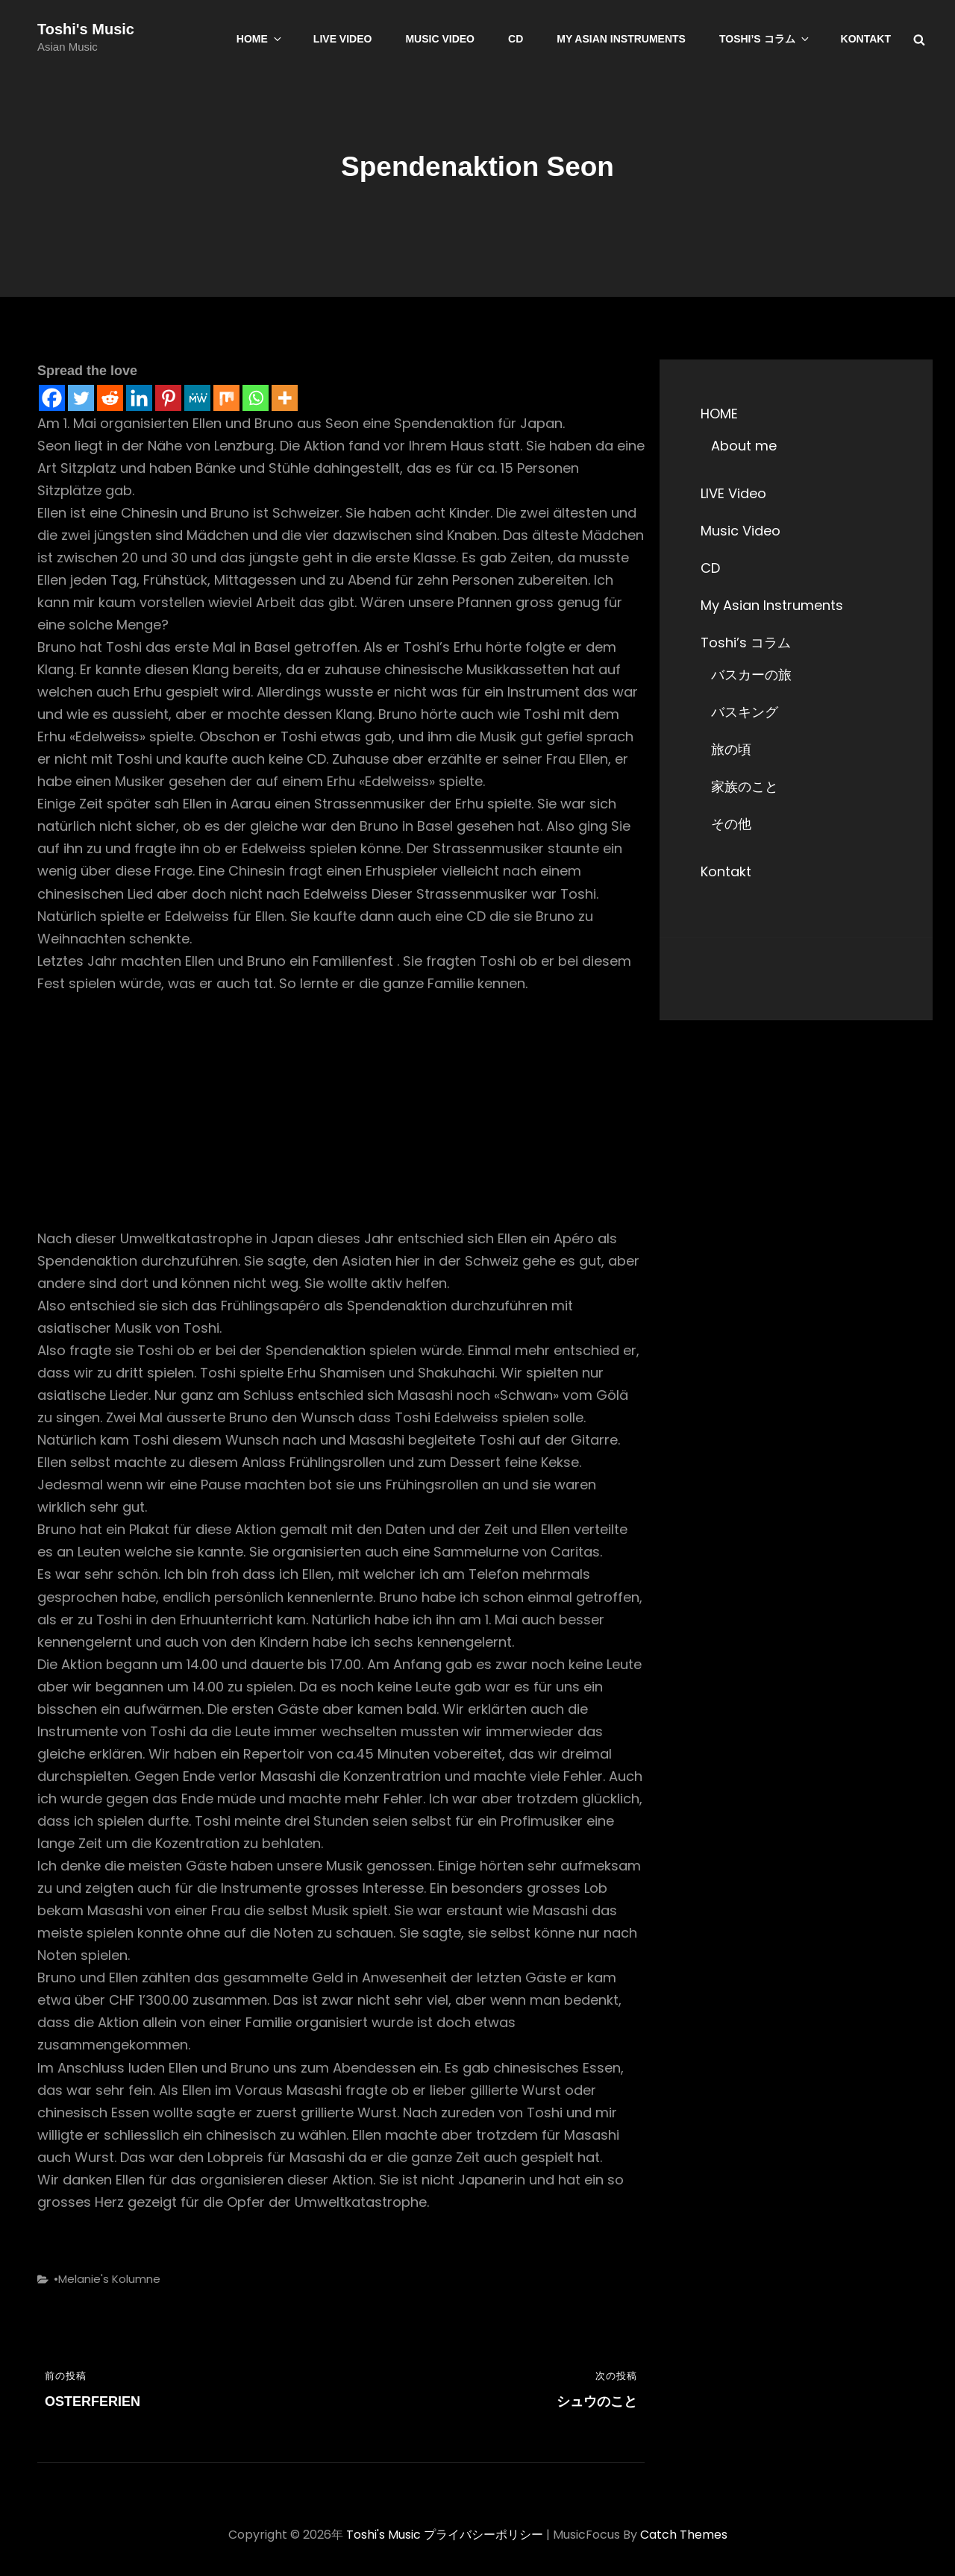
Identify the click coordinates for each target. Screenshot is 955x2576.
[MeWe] (197, 398)
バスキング (744, 712)
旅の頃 (731, 749)
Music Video (440, 39)
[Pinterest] (168, 398)
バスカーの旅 (751, 674)
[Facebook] (52, 398)
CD (515, 39)
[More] (285, 398)
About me (744, 445)
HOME (260, 39)
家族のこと (744, 786)
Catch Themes (683, 2534)
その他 (731, 823)
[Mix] (226, 398)
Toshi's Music (85, 29)
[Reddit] (110, 398)
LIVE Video (342, 39)
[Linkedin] (139, 398)
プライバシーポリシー (483, 2534)
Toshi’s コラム (765, 39)
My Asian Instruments (621, 39)
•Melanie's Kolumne (107, 2279)
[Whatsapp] (255, 398)
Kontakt (866, 39)
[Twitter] (81, 398)
